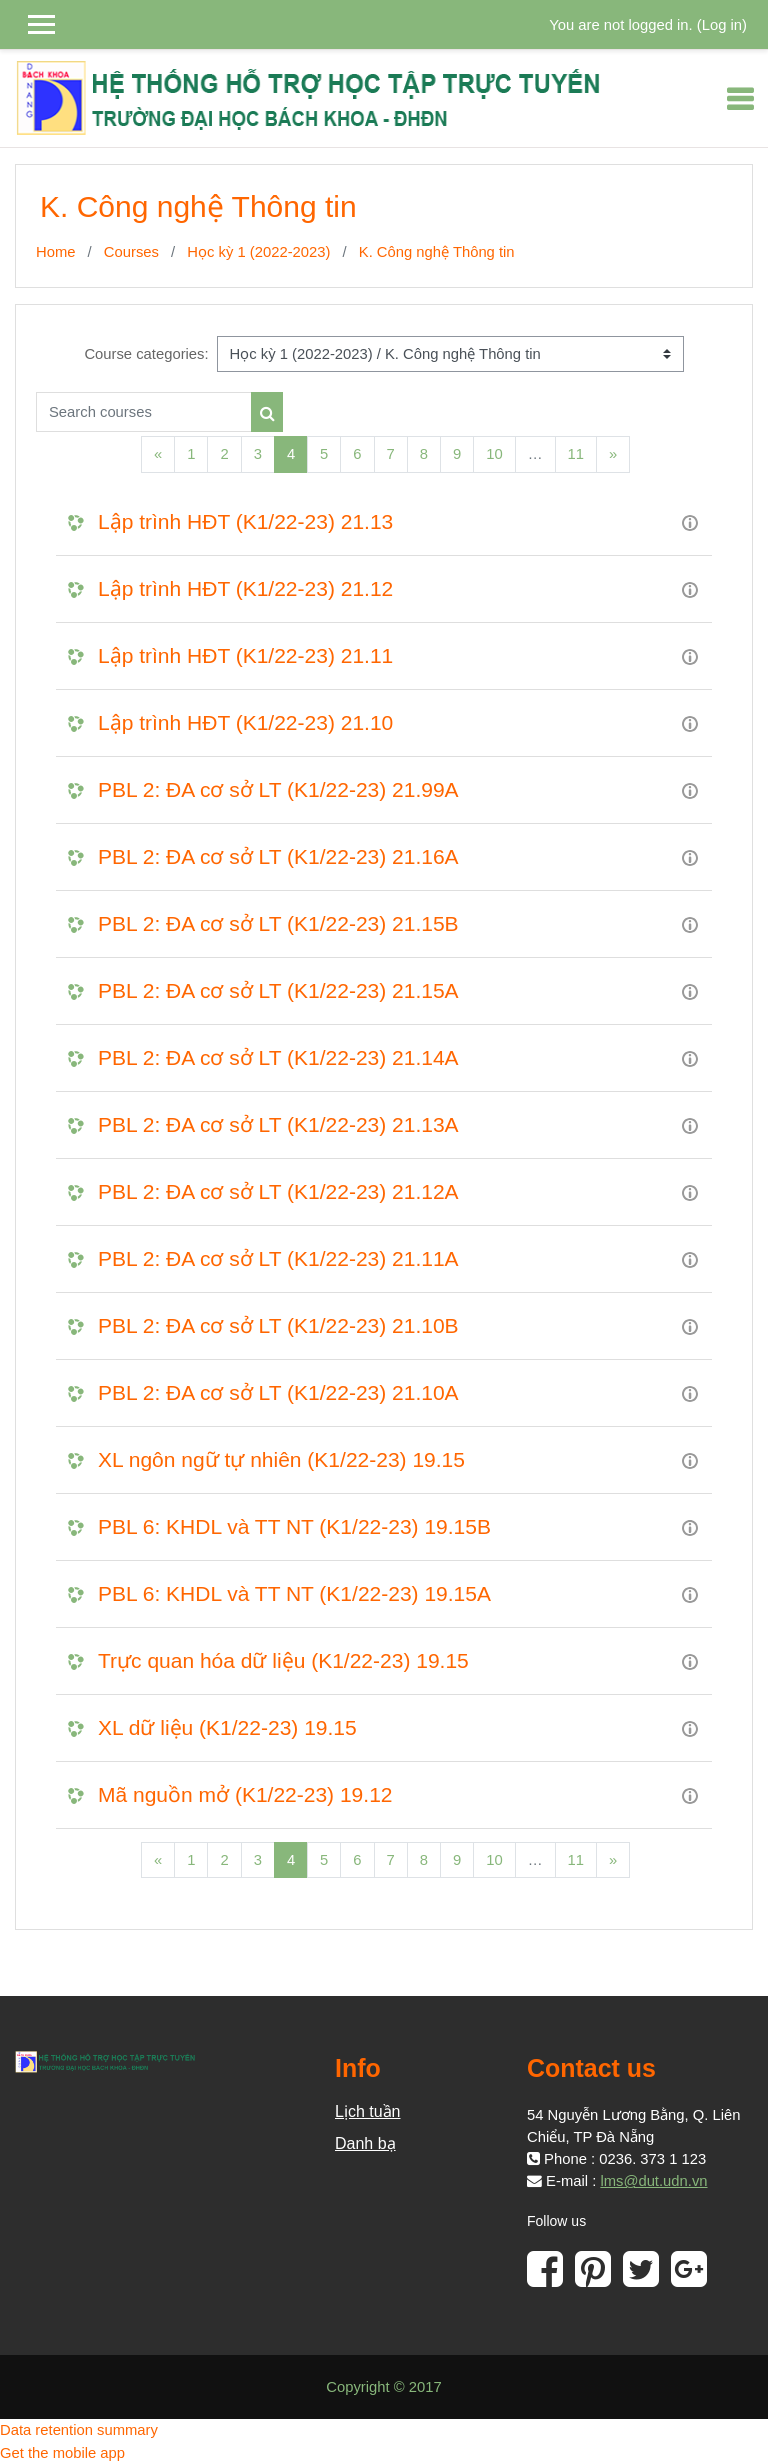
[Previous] (158, 454)
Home (55, 252)
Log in (722, 25)
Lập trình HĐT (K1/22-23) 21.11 (245, 655)
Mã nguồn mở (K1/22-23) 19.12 (245, 1794)
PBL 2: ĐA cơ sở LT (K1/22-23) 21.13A (278, 1124)
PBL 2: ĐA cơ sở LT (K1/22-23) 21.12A (278, 1191)
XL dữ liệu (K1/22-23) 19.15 (227, 1727)
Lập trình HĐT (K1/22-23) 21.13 (245, 521)
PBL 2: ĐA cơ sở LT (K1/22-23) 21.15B (278, 923)
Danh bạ (365, 2143)
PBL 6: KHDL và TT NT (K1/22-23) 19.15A (294, 1593)
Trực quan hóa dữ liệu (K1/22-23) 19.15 (283, 1660)
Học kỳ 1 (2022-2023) (258, 252)
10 (494, 454)
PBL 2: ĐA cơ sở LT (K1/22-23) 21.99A (278, 789)
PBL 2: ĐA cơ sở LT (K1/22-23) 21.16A (278, 856)
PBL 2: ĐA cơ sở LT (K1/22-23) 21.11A (278, 1258)
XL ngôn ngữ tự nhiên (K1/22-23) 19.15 (281, 1459)
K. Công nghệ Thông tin (437, 252)
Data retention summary (79, 2430)
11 (576, 454)
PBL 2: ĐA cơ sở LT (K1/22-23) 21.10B (278, 1325)
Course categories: (146, 354)
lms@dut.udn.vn (653, 2181)
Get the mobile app (62, 2453)
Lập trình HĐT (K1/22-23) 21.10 (245, 722)
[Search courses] (144, 412)
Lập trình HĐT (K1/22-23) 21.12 (245, 588)
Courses (131, 252)
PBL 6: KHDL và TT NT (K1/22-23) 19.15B (294, 1526)
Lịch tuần (367, 2111)
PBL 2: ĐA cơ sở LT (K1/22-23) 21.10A (278, 1392)
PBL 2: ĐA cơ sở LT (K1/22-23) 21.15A (278, 990)
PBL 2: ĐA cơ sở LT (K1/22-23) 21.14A (278, 1057)
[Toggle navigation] (740, 99)
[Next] (613, 454)
